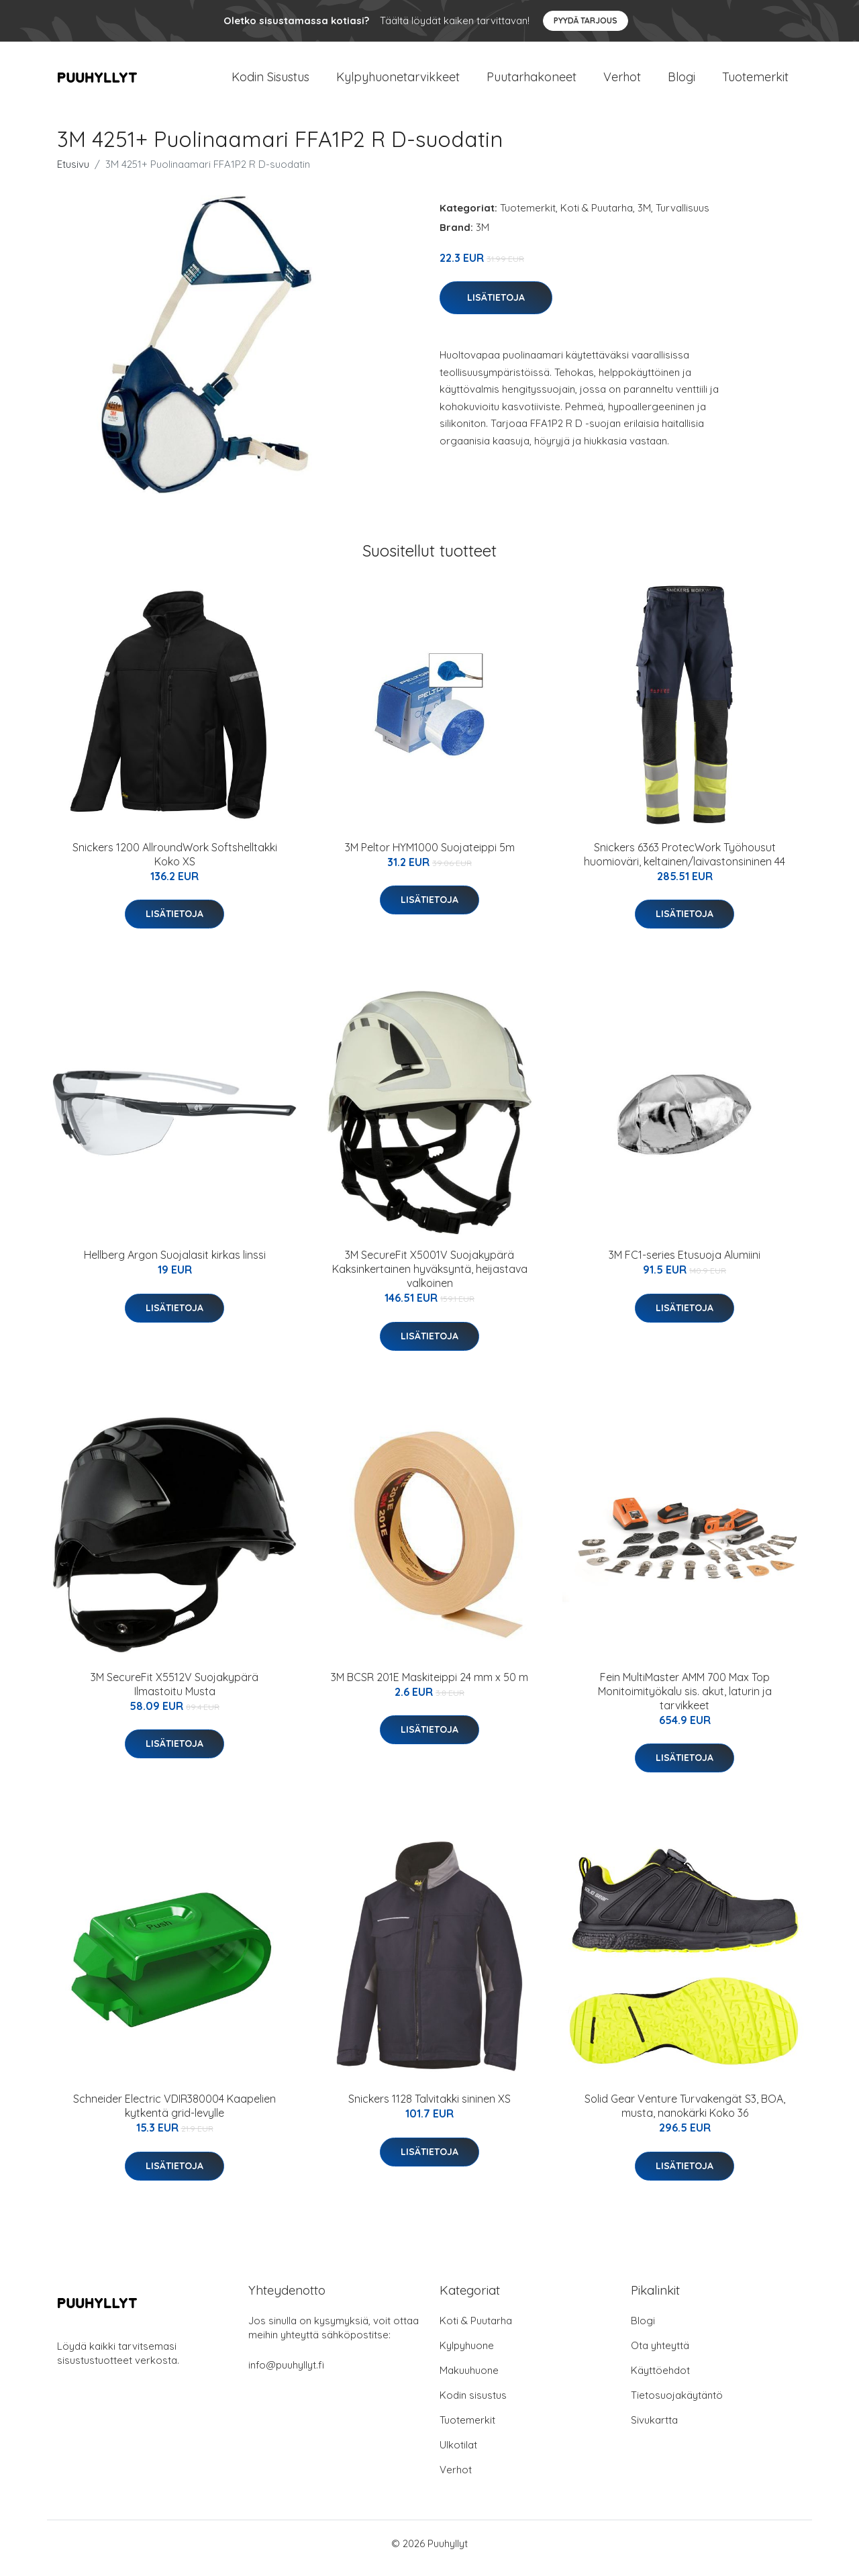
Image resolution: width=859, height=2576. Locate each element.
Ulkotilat (458, 2454)
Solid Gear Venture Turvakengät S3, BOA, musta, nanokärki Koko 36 (685, 2115)
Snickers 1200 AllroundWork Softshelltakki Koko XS (174, 863)
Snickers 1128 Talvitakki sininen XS (429, 2108)
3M (644, 217)
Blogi (681, 81)
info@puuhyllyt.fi (286, 2374)
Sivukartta (654, 2429)
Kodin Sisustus (270, 81)
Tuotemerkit (755, 81)
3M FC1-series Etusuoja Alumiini (684, 1264)
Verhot (622, 81)
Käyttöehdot (660, 2379)
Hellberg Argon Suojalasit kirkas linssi (175, 1264)
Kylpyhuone (467, 2354)
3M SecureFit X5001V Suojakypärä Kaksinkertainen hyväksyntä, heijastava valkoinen (429, 1278)
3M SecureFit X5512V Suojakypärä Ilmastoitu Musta (174, 1693)
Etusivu (73, 173)
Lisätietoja (496, 307)
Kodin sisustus (473, 2404)
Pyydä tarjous (585, 20)
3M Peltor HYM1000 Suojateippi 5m (430, 856)
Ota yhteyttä (660, 2354)
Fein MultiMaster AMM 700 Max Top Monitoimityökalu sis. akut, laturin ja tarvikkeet (685, 1700)
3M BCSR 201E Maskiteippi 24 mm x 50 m (429, 1686)
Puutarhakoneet (531, 81)
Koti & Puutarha (596, 217)
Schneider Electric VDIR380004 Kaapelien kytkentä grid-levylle (174, 2115)
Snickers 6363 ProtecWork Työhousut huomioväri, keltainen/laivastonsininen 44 (684, 863)
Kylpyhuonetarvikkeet (398, 81)
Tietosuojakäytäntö (677, 2404)
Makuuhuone (469, 2379)
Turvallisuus (682, 217)
